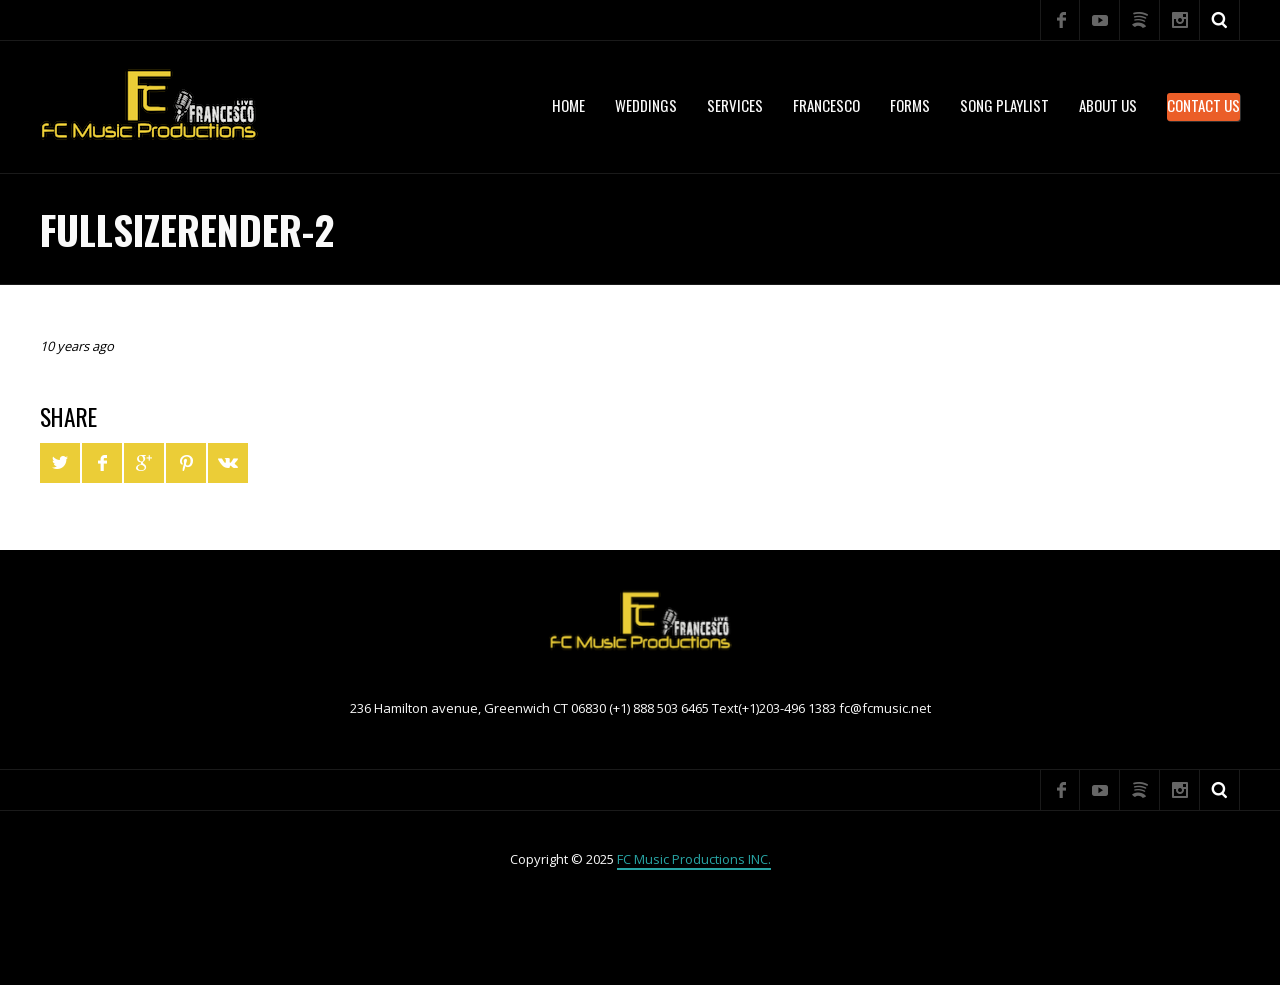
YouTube (1100, 20)
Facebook (1060, 20)
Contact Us (1203, 105)
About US (1108, 105)
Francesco (826, 105)
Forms (910, 105)
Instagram (1180, 20)
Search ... (1220, 20)
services (735, 105)
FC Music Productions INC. (694, 859)
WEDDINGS (646, 105)
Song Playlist (1004, 105)
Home (568, 105)
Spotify (1140, 20)
